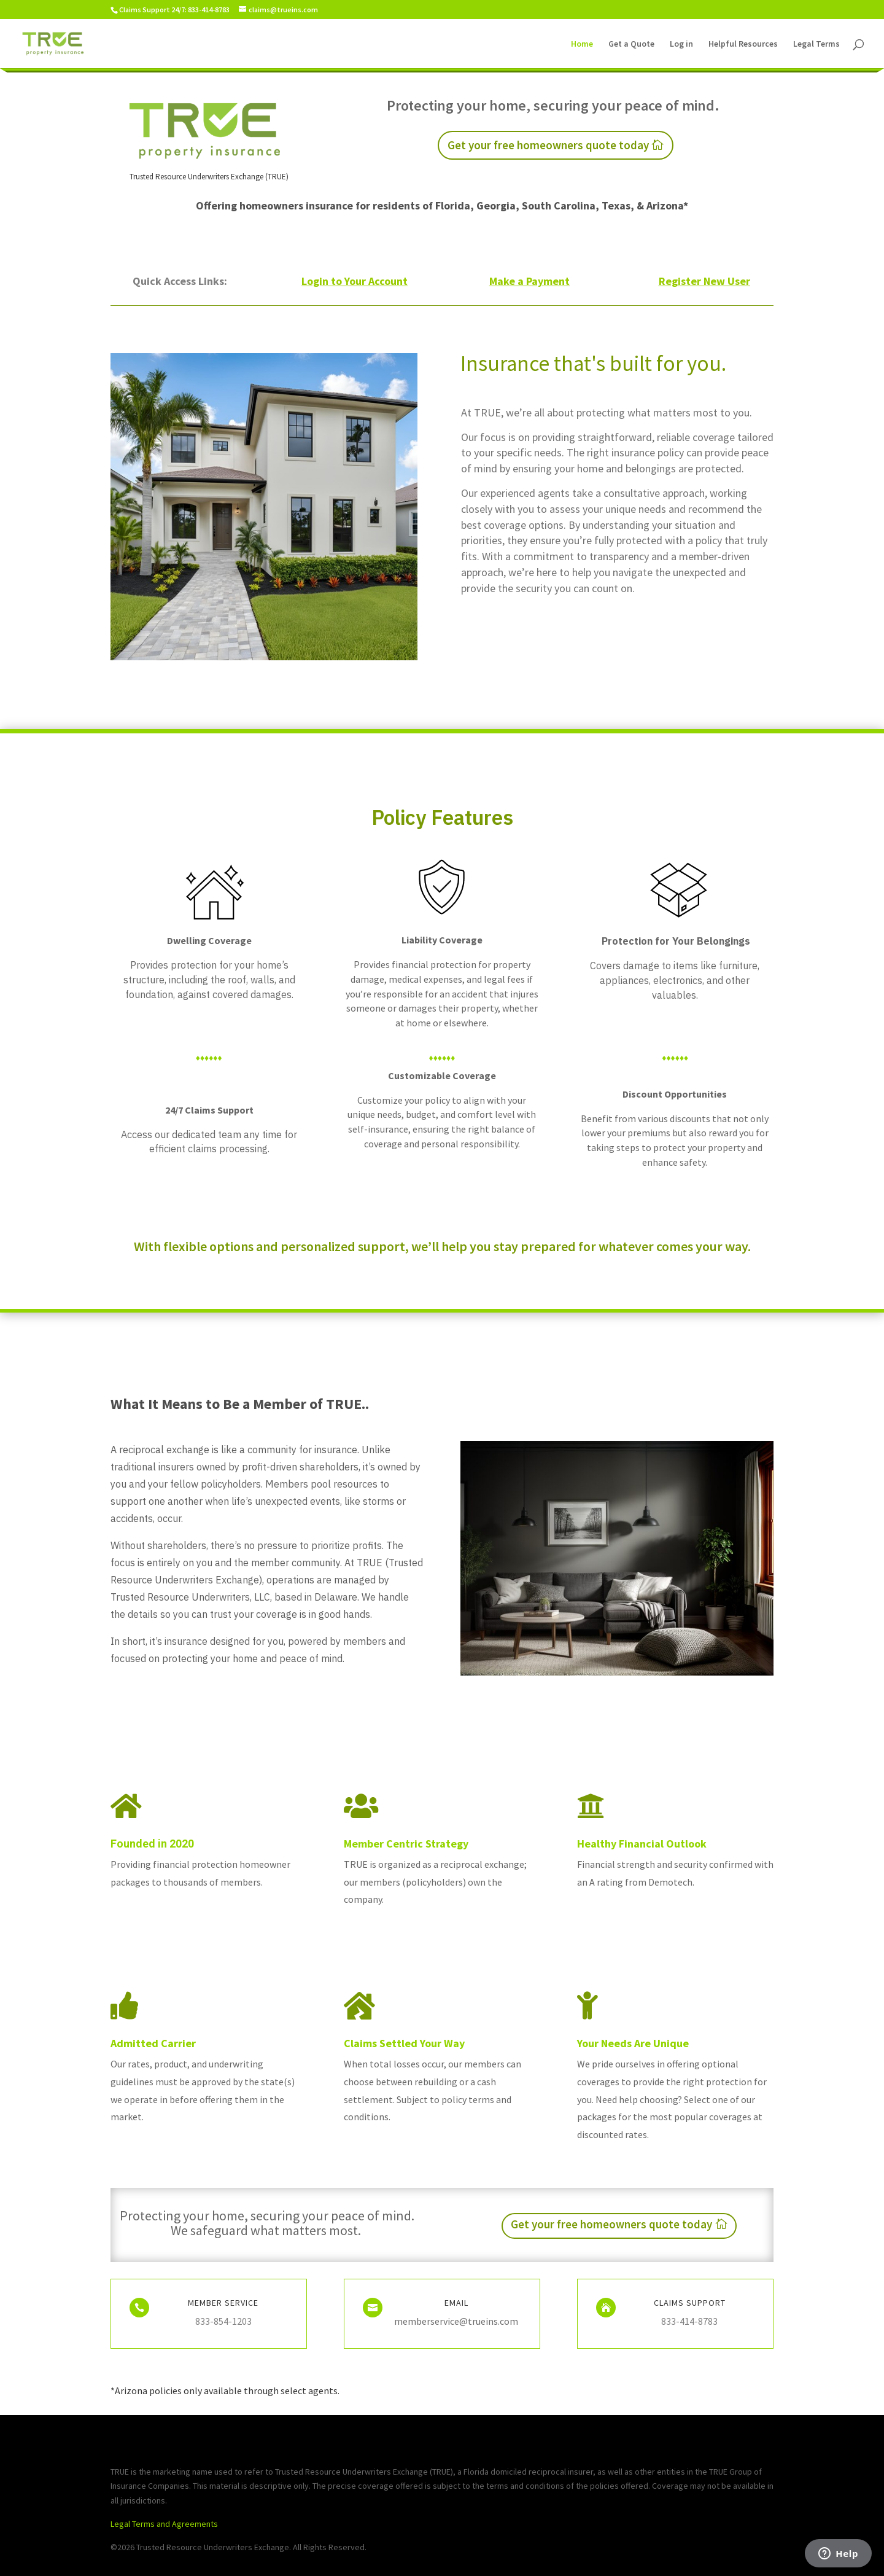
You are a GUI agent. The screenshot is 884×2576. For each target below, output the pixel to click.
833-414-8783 (689, 2321)
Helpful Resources (743, 44)
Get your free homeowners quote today (548, 145)
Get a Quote (631, 44)
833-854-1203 (223, 2321)
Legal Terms (816, 44)
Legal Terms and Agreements (164, 2523)
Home (582, 44)
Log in (681, 44)
